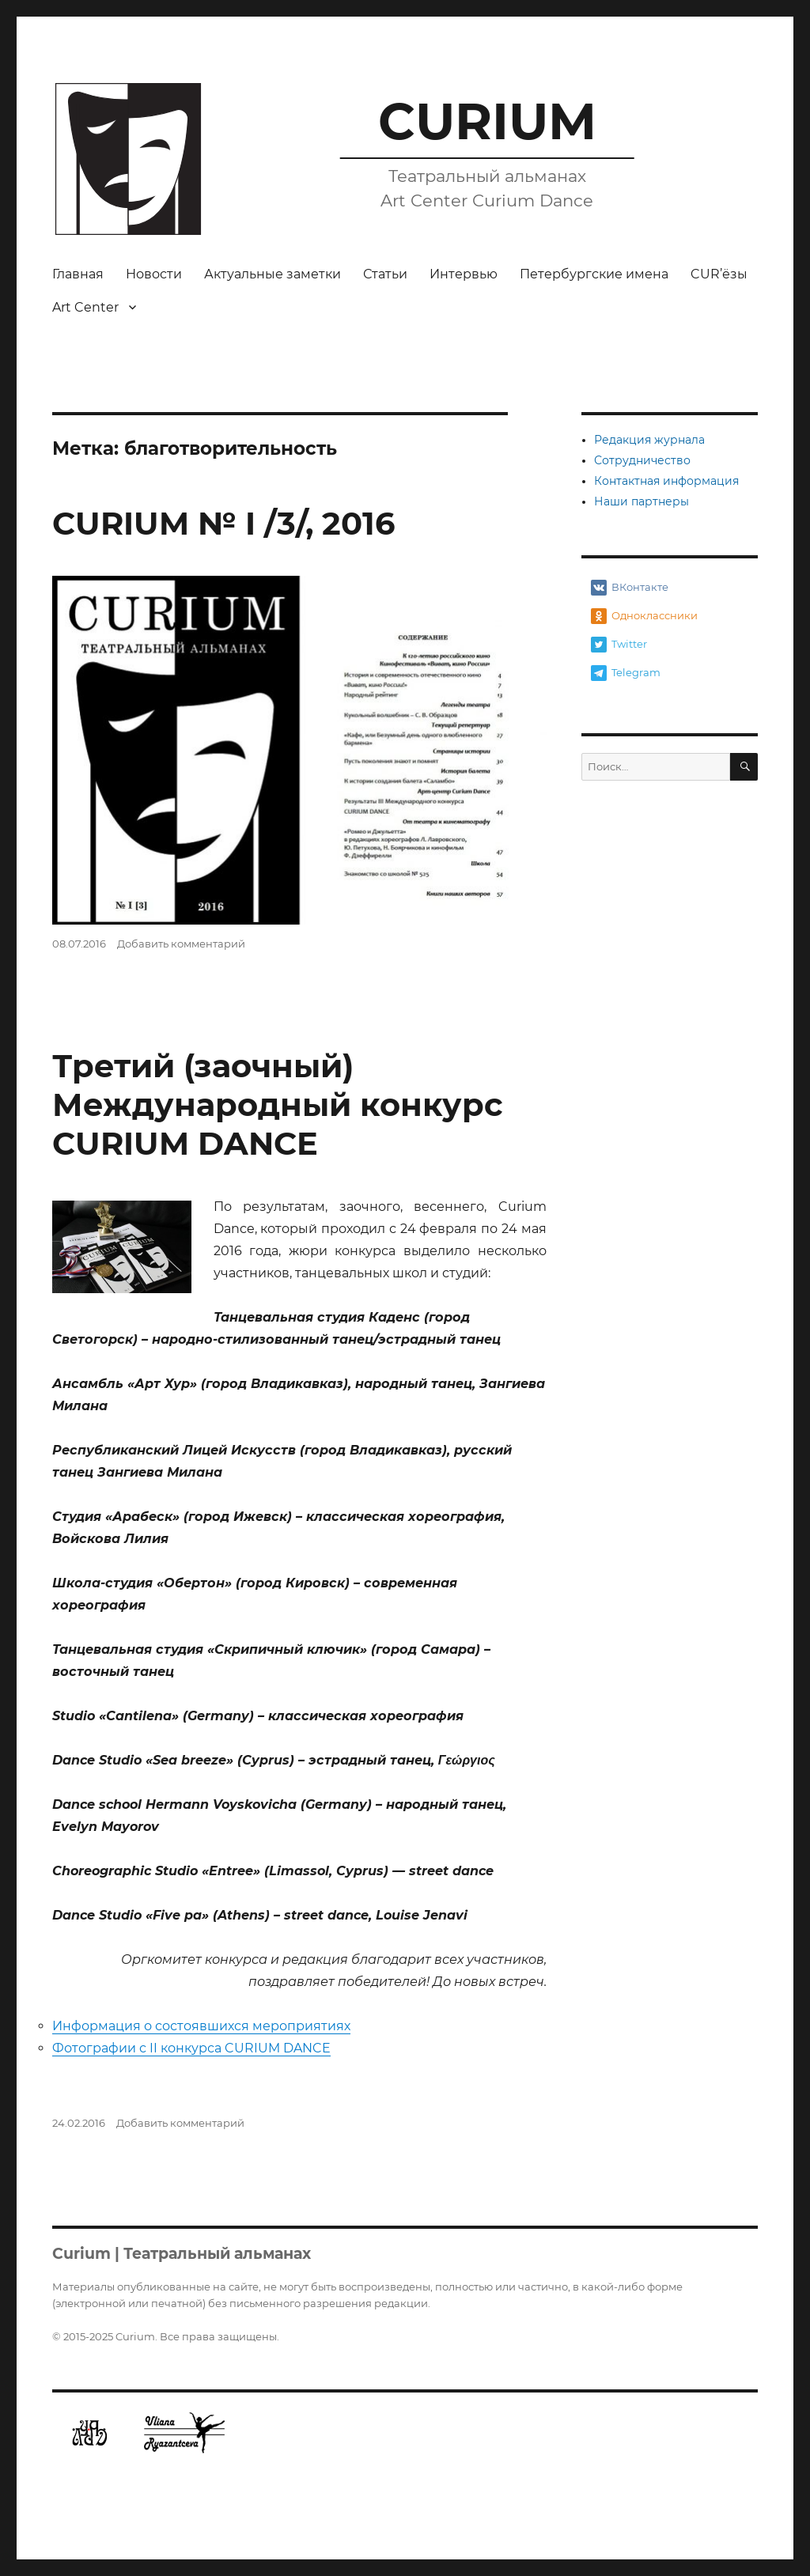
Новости (154, 274)
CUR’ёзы (719, 274)
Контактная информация (666, 481)
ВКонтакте (629, 588)
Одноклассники (644, 616)
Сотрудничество (642, 460)
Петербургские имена (594, 274)
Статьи (385, 274)
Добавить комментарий (181, 943)
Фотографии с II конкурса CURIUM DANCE (191, 2048)
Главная (78, 274)
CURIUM (487, 121)
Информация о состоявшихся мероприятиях (201, 2025)
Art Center (85, 307)
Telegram (625, 673)
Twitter (619, 645)
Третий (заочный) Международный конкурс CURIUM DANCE (277, 1104)
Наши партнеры (641, 501)
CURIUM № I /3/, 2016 (223, 523)
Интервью (464, 274)
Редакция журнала (649, 439)
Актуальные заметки (272, 274)
